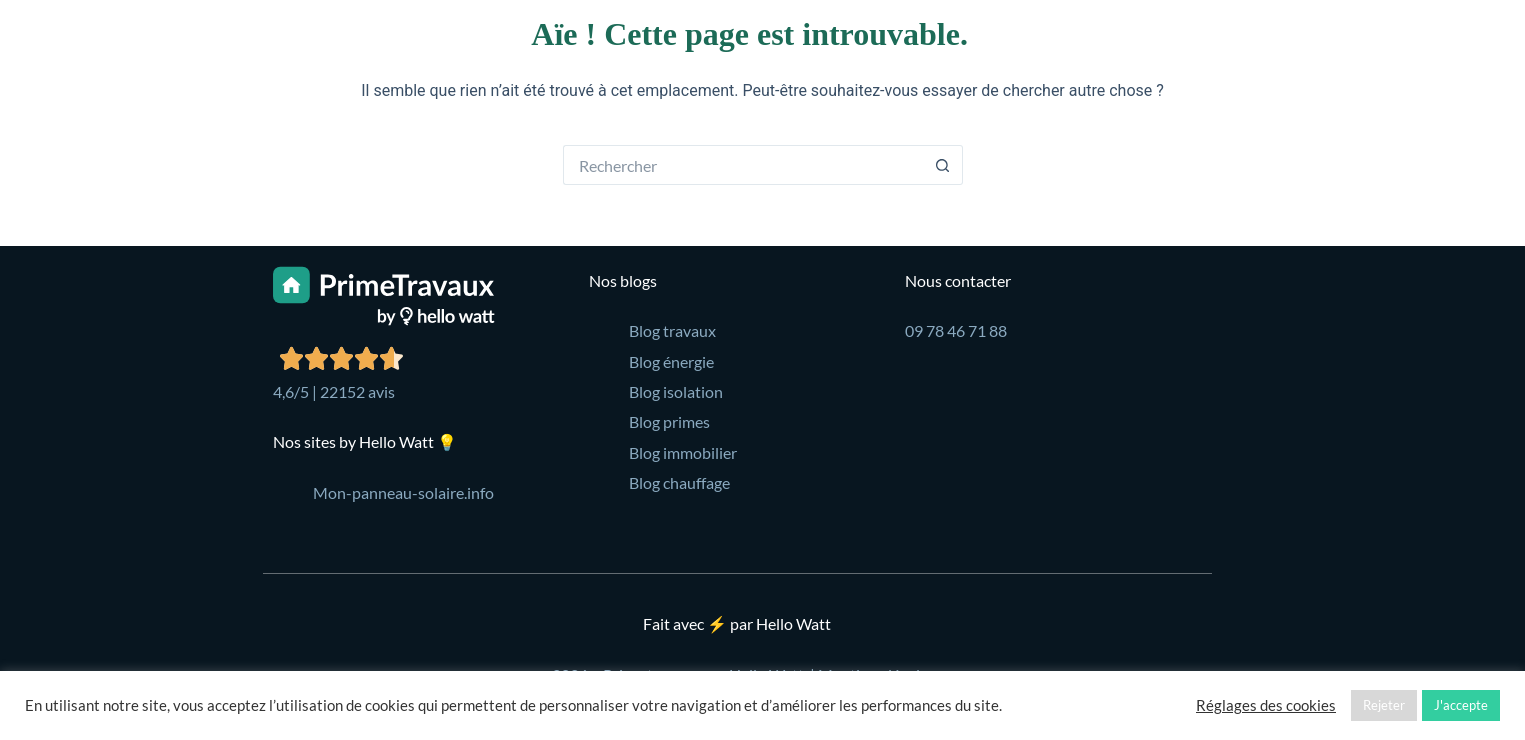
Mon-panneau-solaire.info (403, 492)
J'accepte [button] (1461, 705)
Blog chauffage (679, 482)
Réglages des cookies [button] (1266, 705)
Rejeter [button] (1384, 705)
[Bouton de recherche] (943, 165)
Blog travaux (672, 330)
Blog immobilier (683, 452)
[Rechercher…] (743, 165)
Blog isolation (676, 391)
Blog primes (669, 421)
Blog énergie (671, 361)
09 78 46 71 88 (956, 330)
